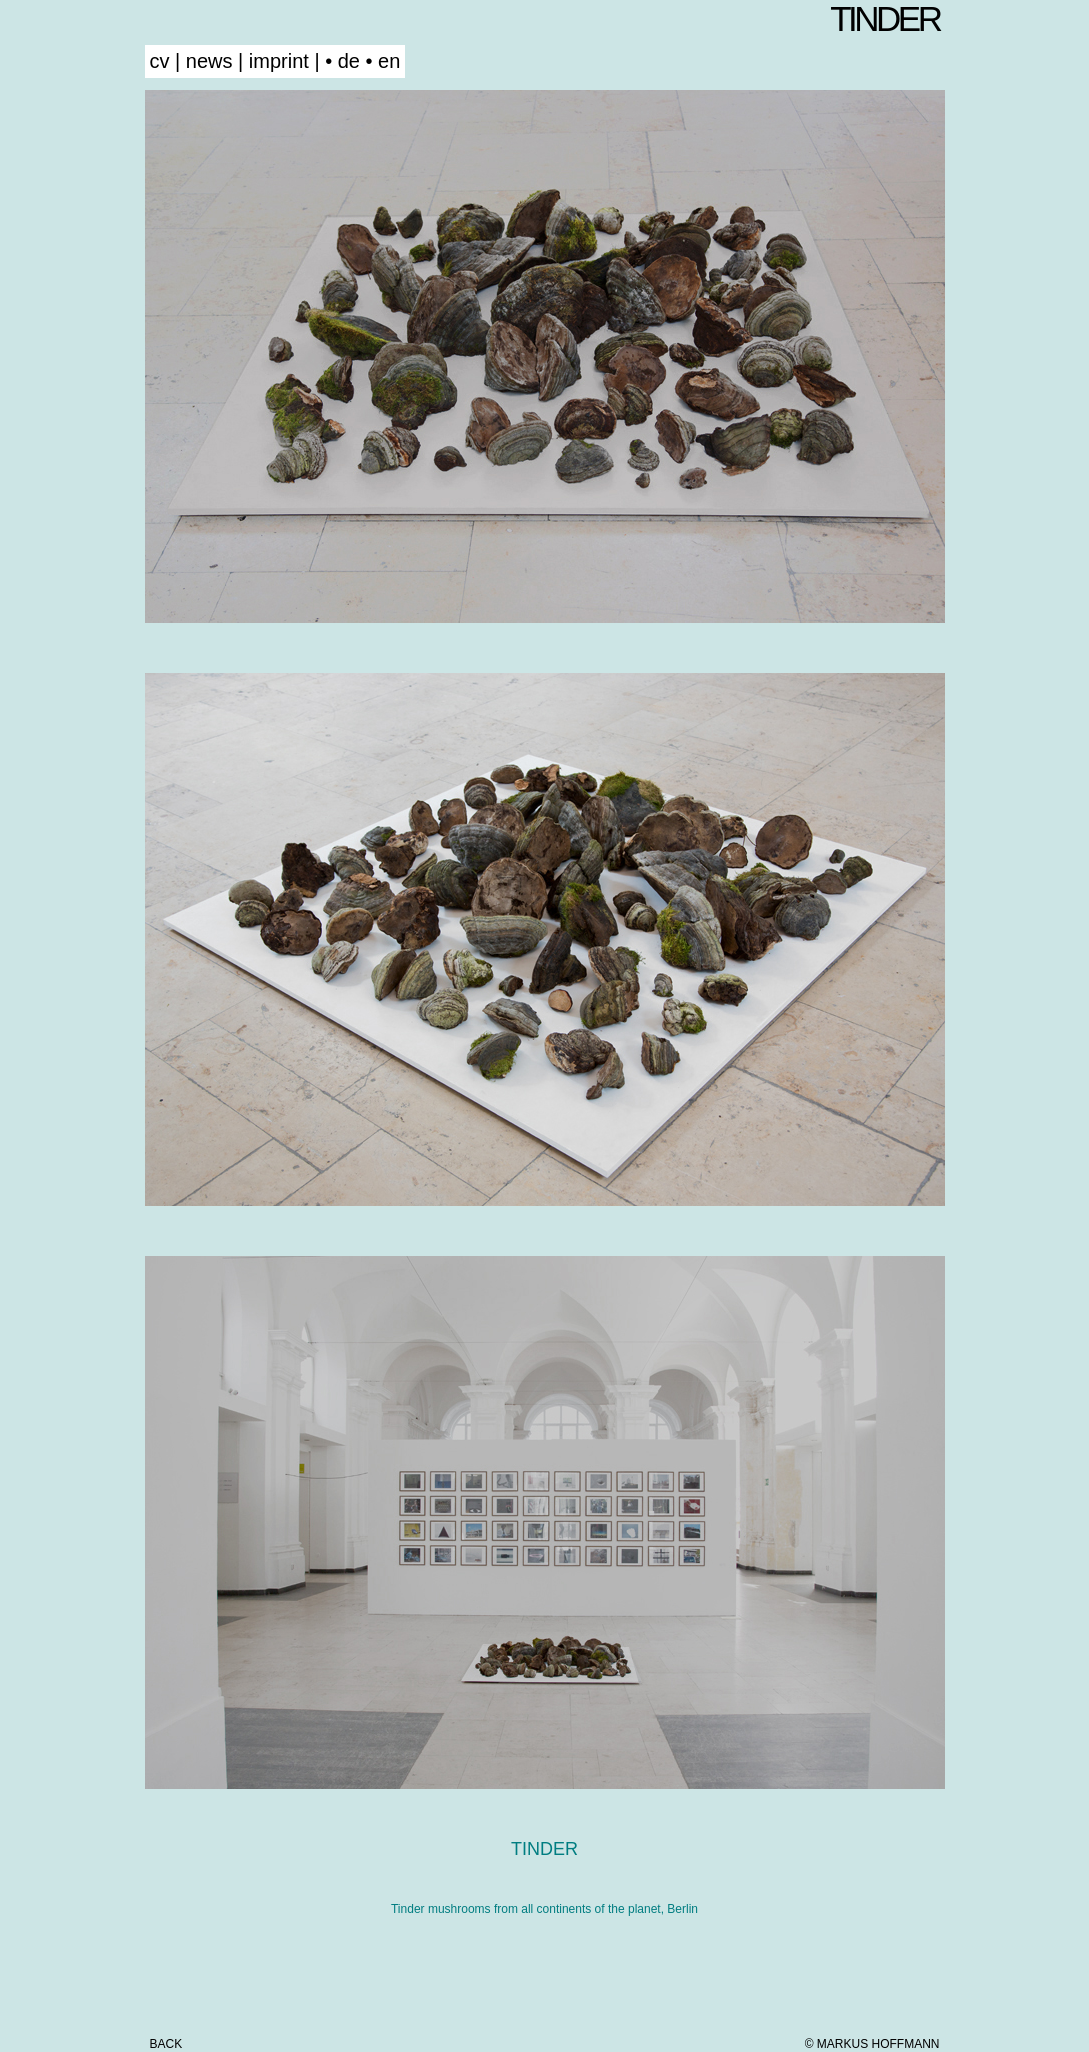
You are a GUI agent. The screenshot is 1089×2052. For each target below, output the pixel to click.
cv (160, 61)
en (389, 61)
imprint (279, 61)
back (166, 2044)
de (349, 61)
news (209, 61)
